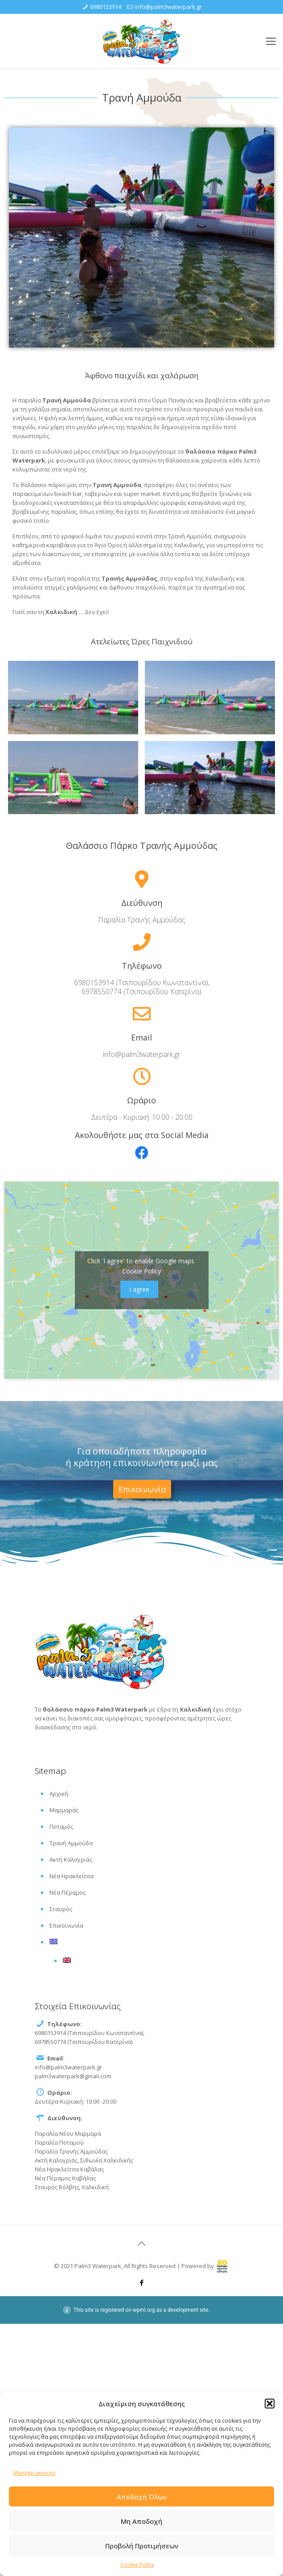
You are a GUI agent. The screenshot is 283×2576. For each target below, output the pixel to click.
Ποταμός (61, 1826)
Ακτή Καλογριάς (70, 1859)
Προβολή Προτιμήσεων (141, 2545)
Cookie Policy (137, 2564)
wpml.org (144, 2310)
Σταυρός (60, 1909)
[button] (269, 2403)
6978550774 (102, 991)
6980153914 (105, 7)
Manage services (34, 2473)
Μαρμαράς (63, 1810)
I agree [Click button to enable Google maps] (139, 1289)
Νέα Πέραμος (67, 1892)
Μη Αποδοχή (141, 2521)
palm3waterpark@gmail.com (73, 2076)
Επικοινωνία (66, 1925)
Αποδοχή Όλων (142, 2496)
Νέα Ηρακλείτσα (71, 1876)
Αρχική (58, 1794)
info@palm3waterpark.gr (168, 7)
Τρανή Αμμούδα (71, 1843)
